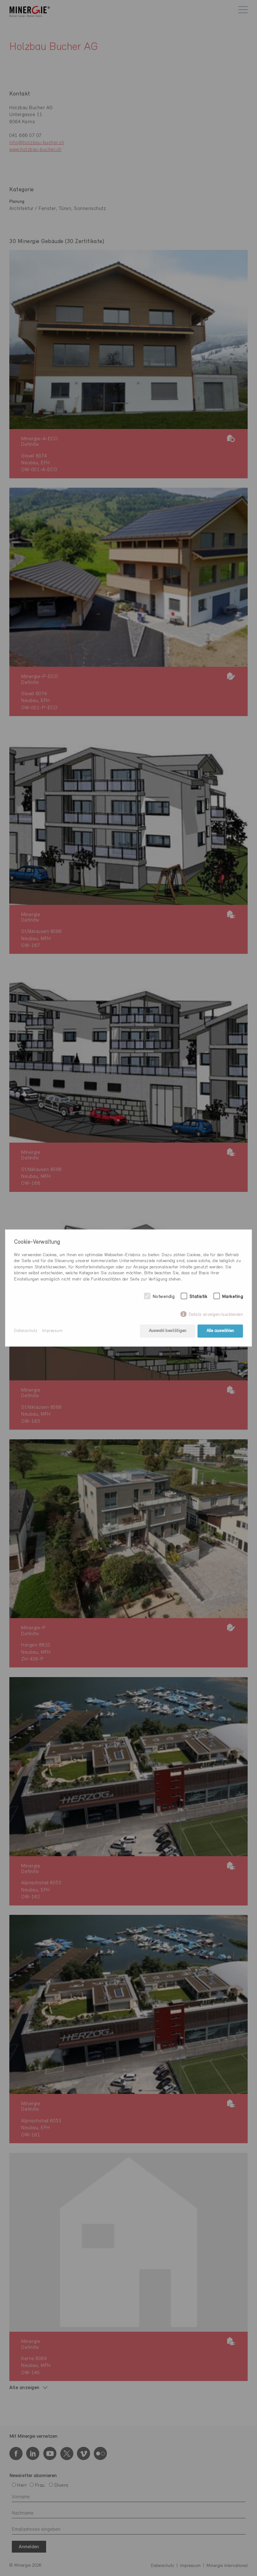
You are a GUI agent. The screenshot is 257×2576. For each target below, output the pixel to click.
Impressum (52, 1331)
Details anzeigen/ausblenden (216, 1314)
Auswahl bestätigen (167, 1331)
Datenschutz (26, 1331)
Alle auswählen (220, 1331)
